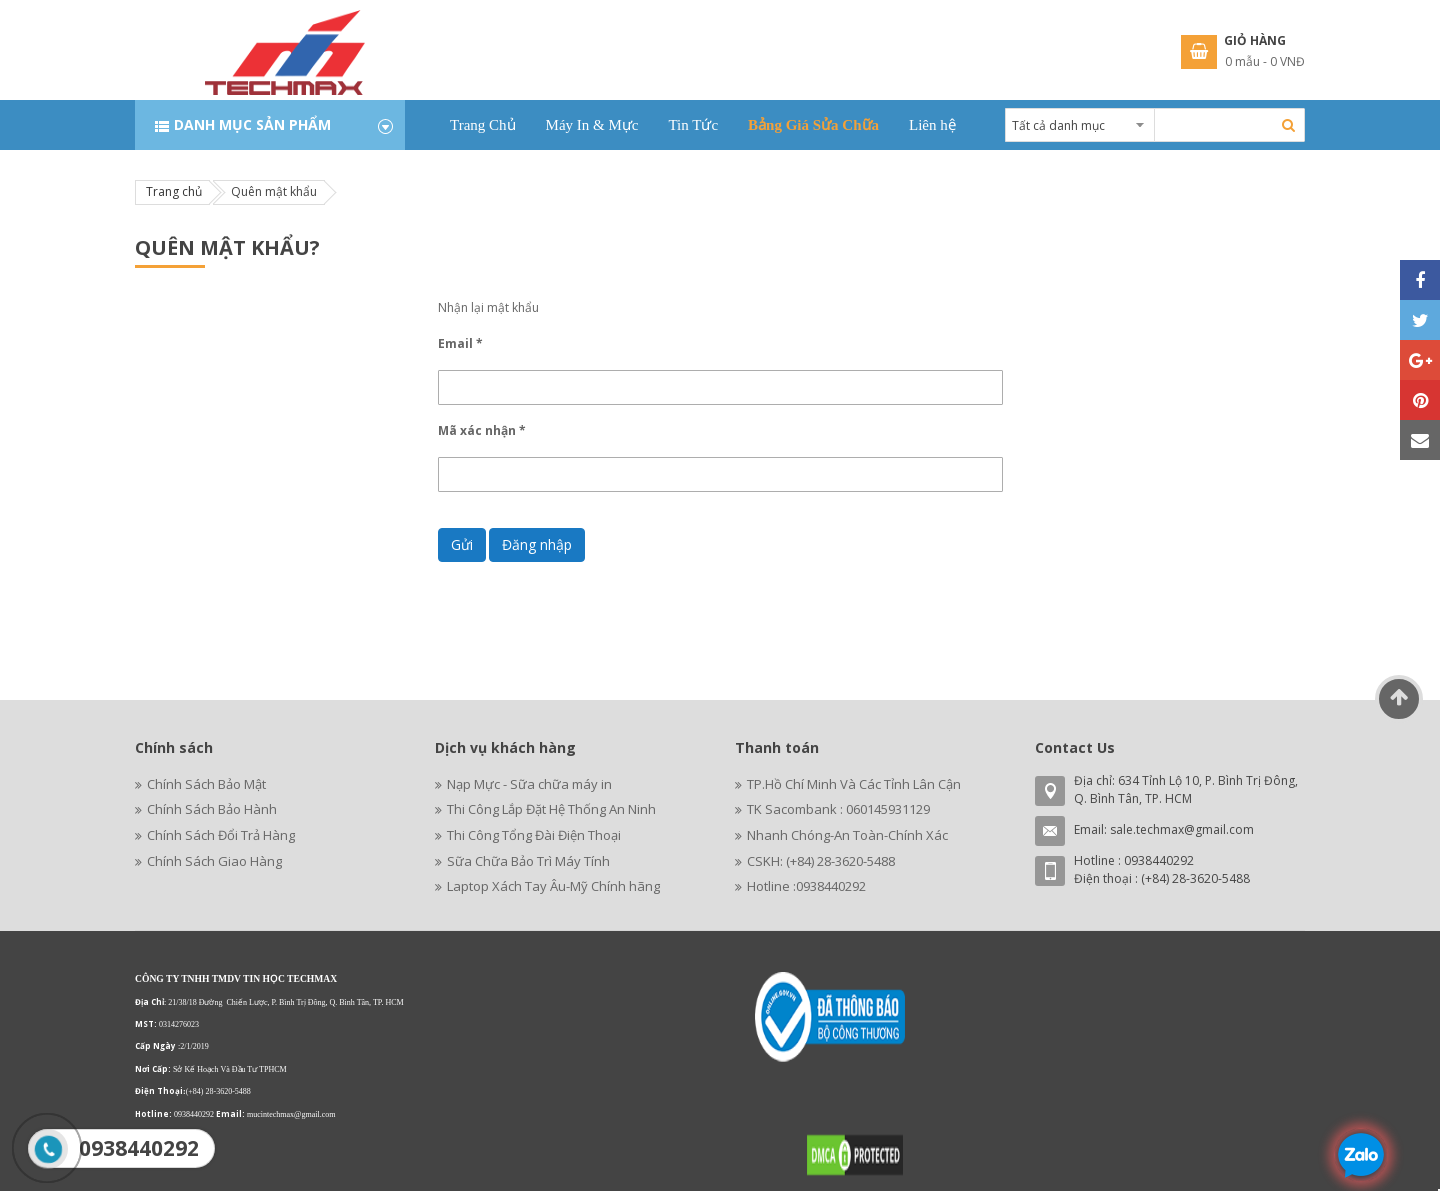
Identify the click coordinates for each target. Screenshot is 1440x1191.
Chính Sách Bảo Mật (206, 784)
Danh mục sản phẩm (252, 124)
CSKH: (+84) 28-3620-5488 (821, 861)
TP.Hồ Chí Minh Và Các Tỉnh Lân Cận (854, 784)
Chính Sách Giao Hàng (214, 861)
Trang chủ (174, 191)
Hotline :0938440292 (806, 886)
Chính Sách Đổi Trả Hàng (221, 835)
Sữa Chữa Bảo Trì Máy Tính (528, 861)
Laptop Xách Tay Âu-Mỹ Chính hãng (553, 886)
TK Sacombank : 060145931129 (838, 809)
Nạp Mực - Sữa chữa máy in (529, 784)
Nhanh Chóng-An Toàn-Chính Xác (847, 835)
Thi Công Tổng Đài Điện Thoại (534, 835)
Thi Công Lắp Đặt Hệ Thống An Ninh (551, 809)
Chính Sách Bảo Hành (212, 809)
